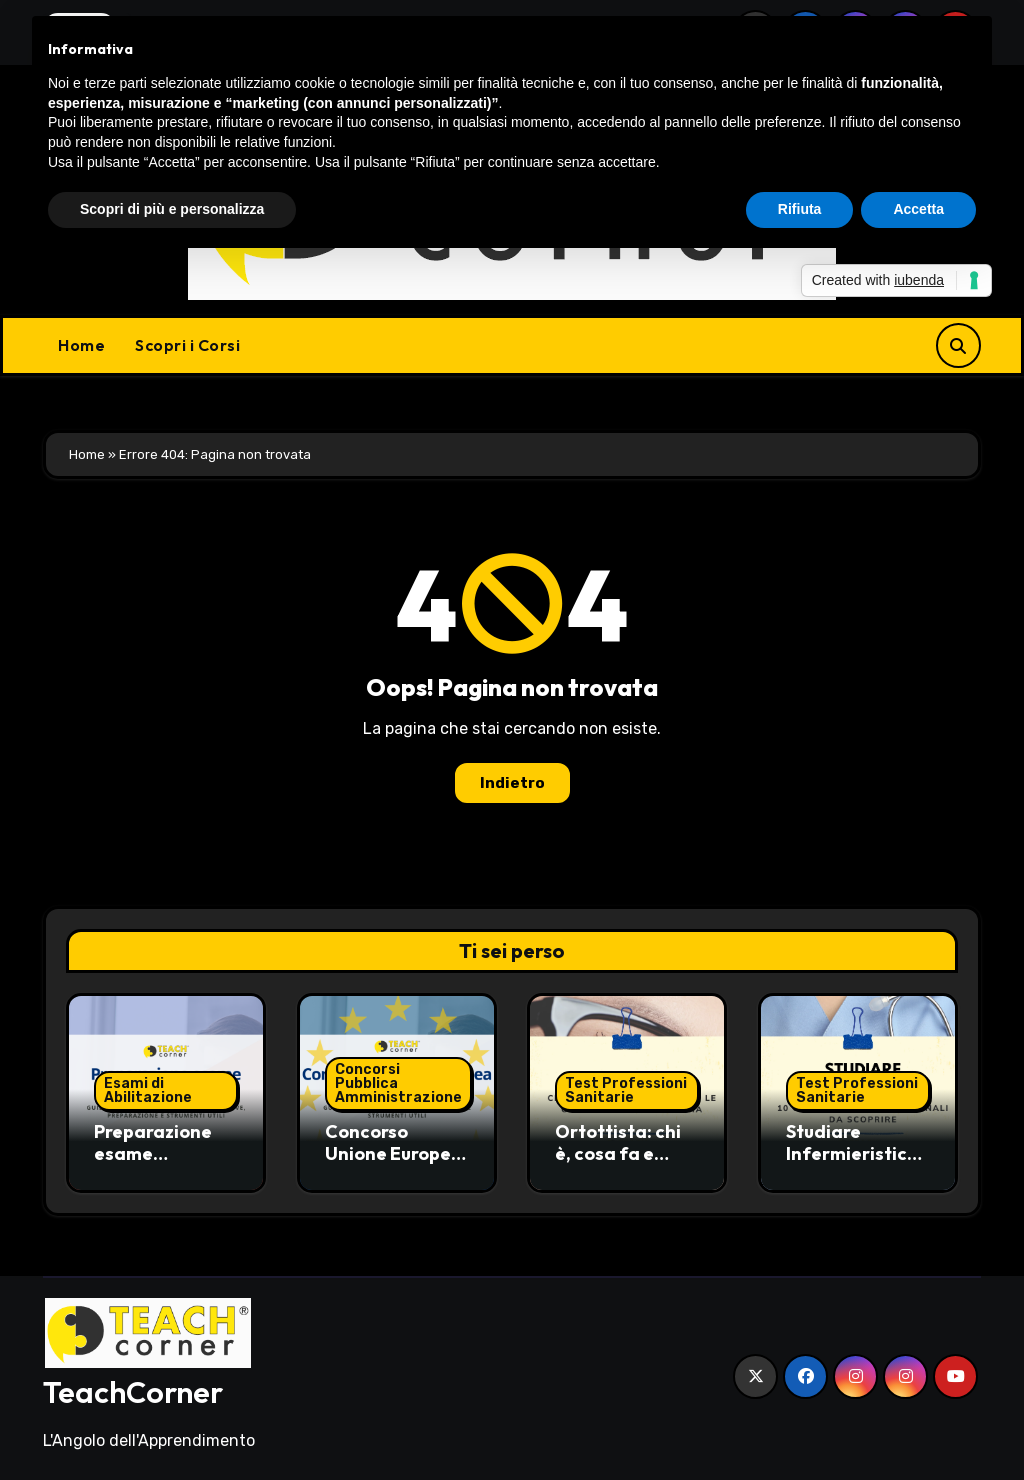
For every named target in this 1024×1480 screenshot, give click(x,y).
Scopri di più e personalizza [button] (172, 209)
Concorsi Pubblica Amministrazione (398, 1083)
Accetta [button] (918, 209)
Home (81, 345)
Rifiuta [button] (800, 209)
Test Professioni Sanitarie (626, 1090)
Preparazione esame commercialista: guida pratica (165, 1164)
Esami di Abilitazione (148, 1090)
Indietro (512, 783)
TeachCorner (133, 1392)
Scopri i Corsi (187, 345)
